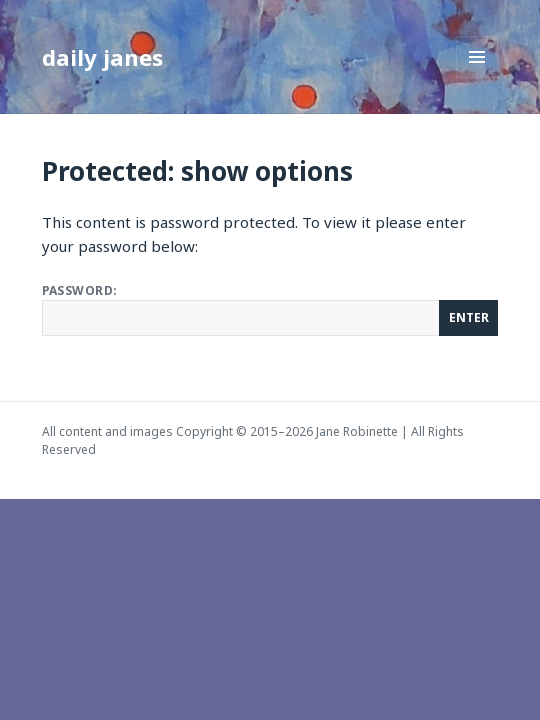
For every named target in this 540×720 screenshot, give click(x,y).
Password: (270, 309)
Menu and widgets (477, 77)
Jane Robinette (357, 431)
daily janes (102, 57)
